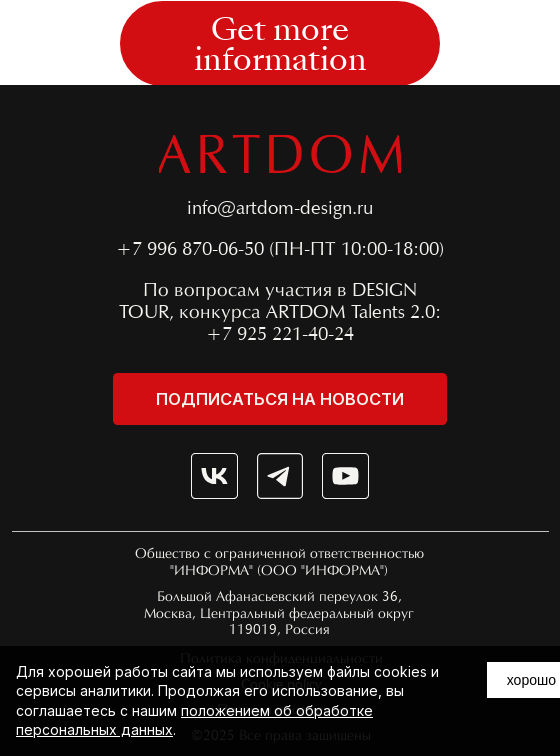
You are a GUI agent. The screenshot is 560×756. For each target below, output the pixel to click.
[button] (280, 43)
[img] (214, 476)
